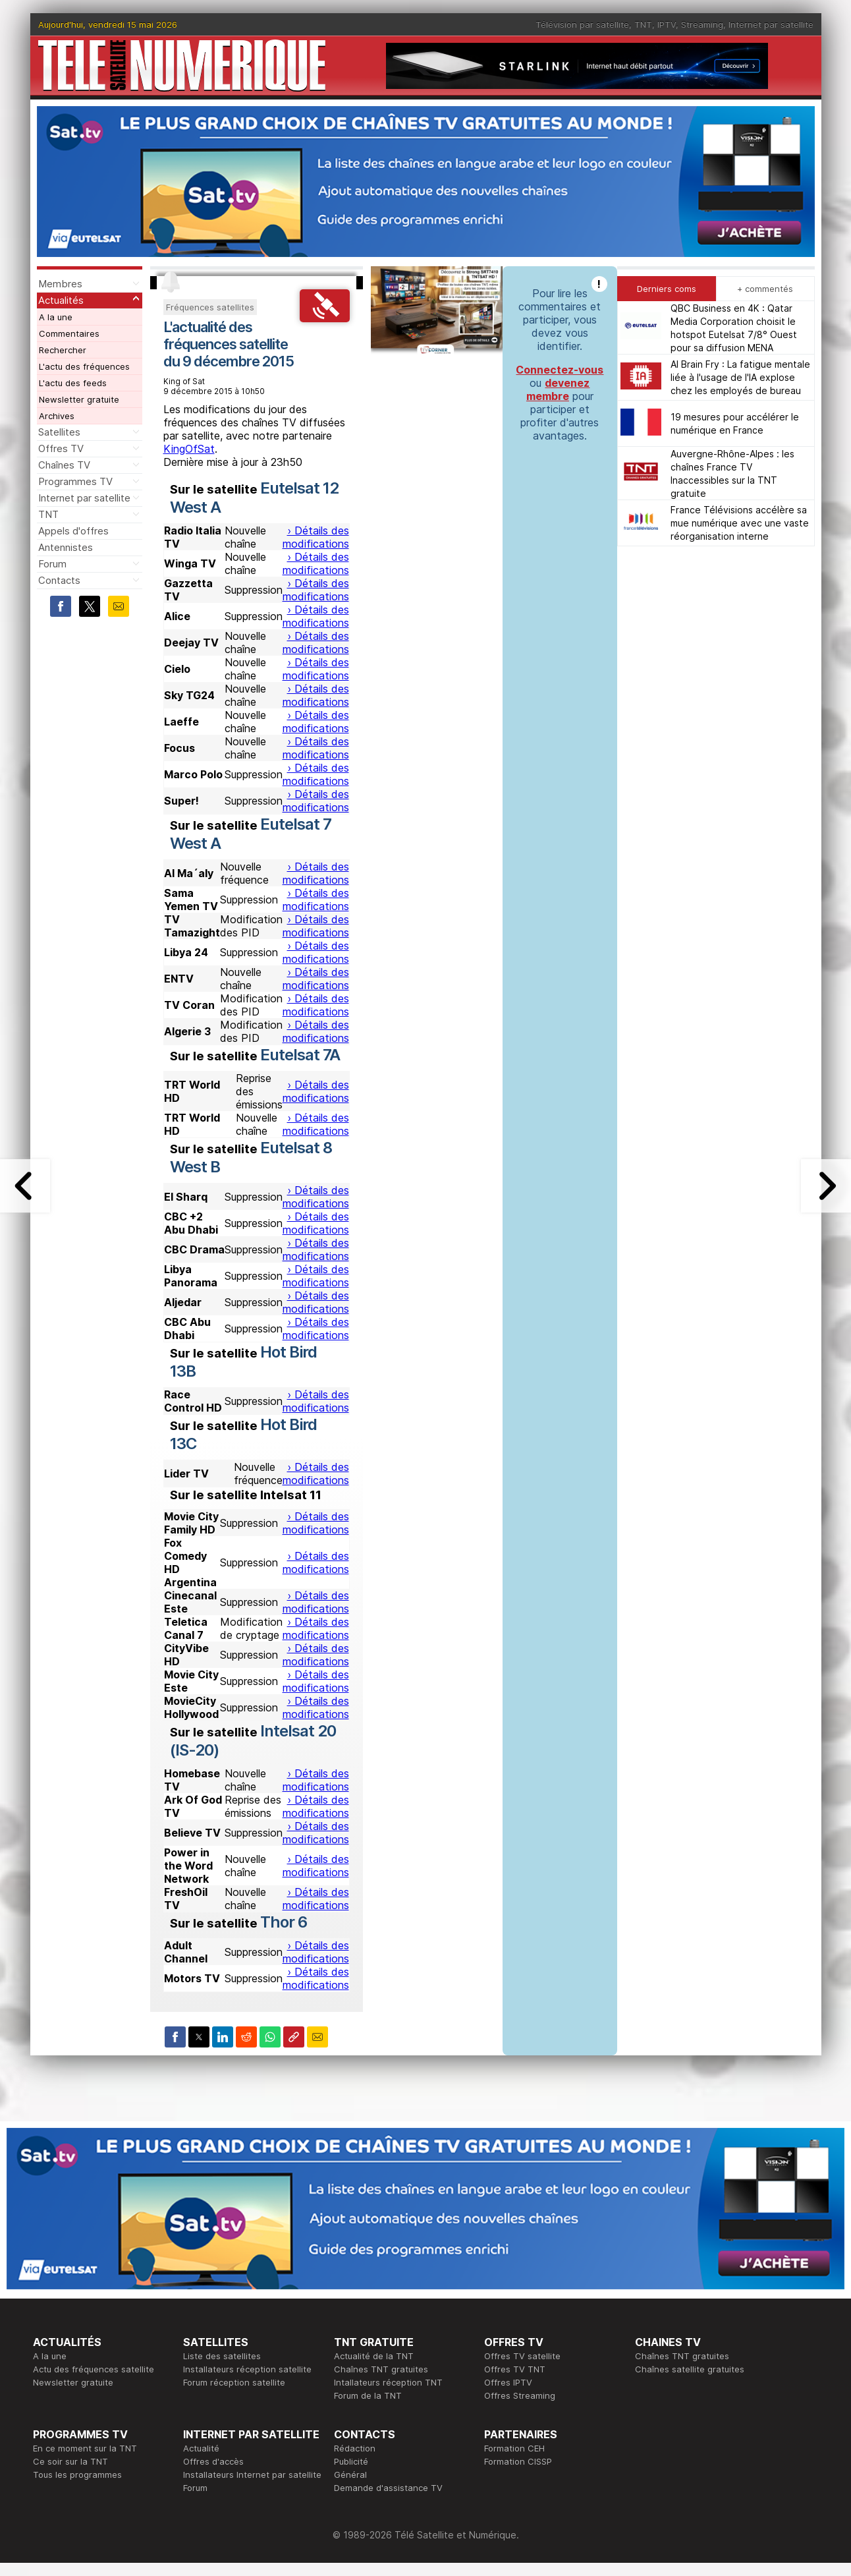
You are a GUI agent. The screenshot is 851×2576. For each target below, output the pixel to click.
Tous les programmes (77, 2474)
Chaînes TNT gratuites (381, 2369)
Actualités (61, 300)
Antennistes (65, 547)
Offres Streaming (519, 2395)
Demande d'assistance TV (388, 2487)
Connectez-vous (559, 369)
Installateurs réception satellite (247, 2369)
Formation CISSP (518, 2461)
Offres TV (61, 448)
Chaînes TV (64, 465)
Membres (60, 283)
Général (350, 2474)
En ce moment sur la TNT (85, 2448)
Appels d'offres (73, 531)
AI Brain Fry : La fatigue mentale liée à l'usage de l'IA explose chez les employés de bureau (740, 377)
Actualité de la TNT (374, 2356)
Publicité (351, 2461)
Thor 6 (283, 1922)
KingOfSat (189, 448)
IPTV (666, 24)
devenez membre (558, 389)
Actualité (201, 2448)
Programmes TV (75, 481)
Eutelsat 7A (300, 1054)
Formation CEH (514, 2448)
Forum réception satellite (234, 2382)
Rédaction (354, 2448)
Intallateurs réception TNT (388, 2382)
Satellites (59, 432)
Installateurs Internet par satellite (252, 2474)
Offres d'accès (213, 2461)
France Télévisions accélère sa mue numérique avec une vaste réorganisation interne (740, 523)
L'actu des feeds (73, 383)
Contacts (59, 580)
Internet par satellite (770, 24)
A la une (55, 317)
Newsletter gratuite (79, 399)
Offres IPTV (508, 2382)
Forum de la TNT (368, 2395)
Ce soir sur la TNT (70, 2461)
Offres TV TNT (514, 2369)
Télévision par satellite (582, 24)
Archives (56, 416)
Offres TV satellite (522, 2356)
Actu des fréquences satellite (93, 2369)
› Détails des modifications (316, 537)
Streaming (702, 24)
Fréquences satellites (210, 307)
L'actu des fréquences (84, 366)
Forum (52, 564)
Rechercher (62, 350)
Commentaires (69, 333)
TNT (643, 24)
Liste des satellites (222, 2356)
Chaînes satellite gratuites (689, 2369)
